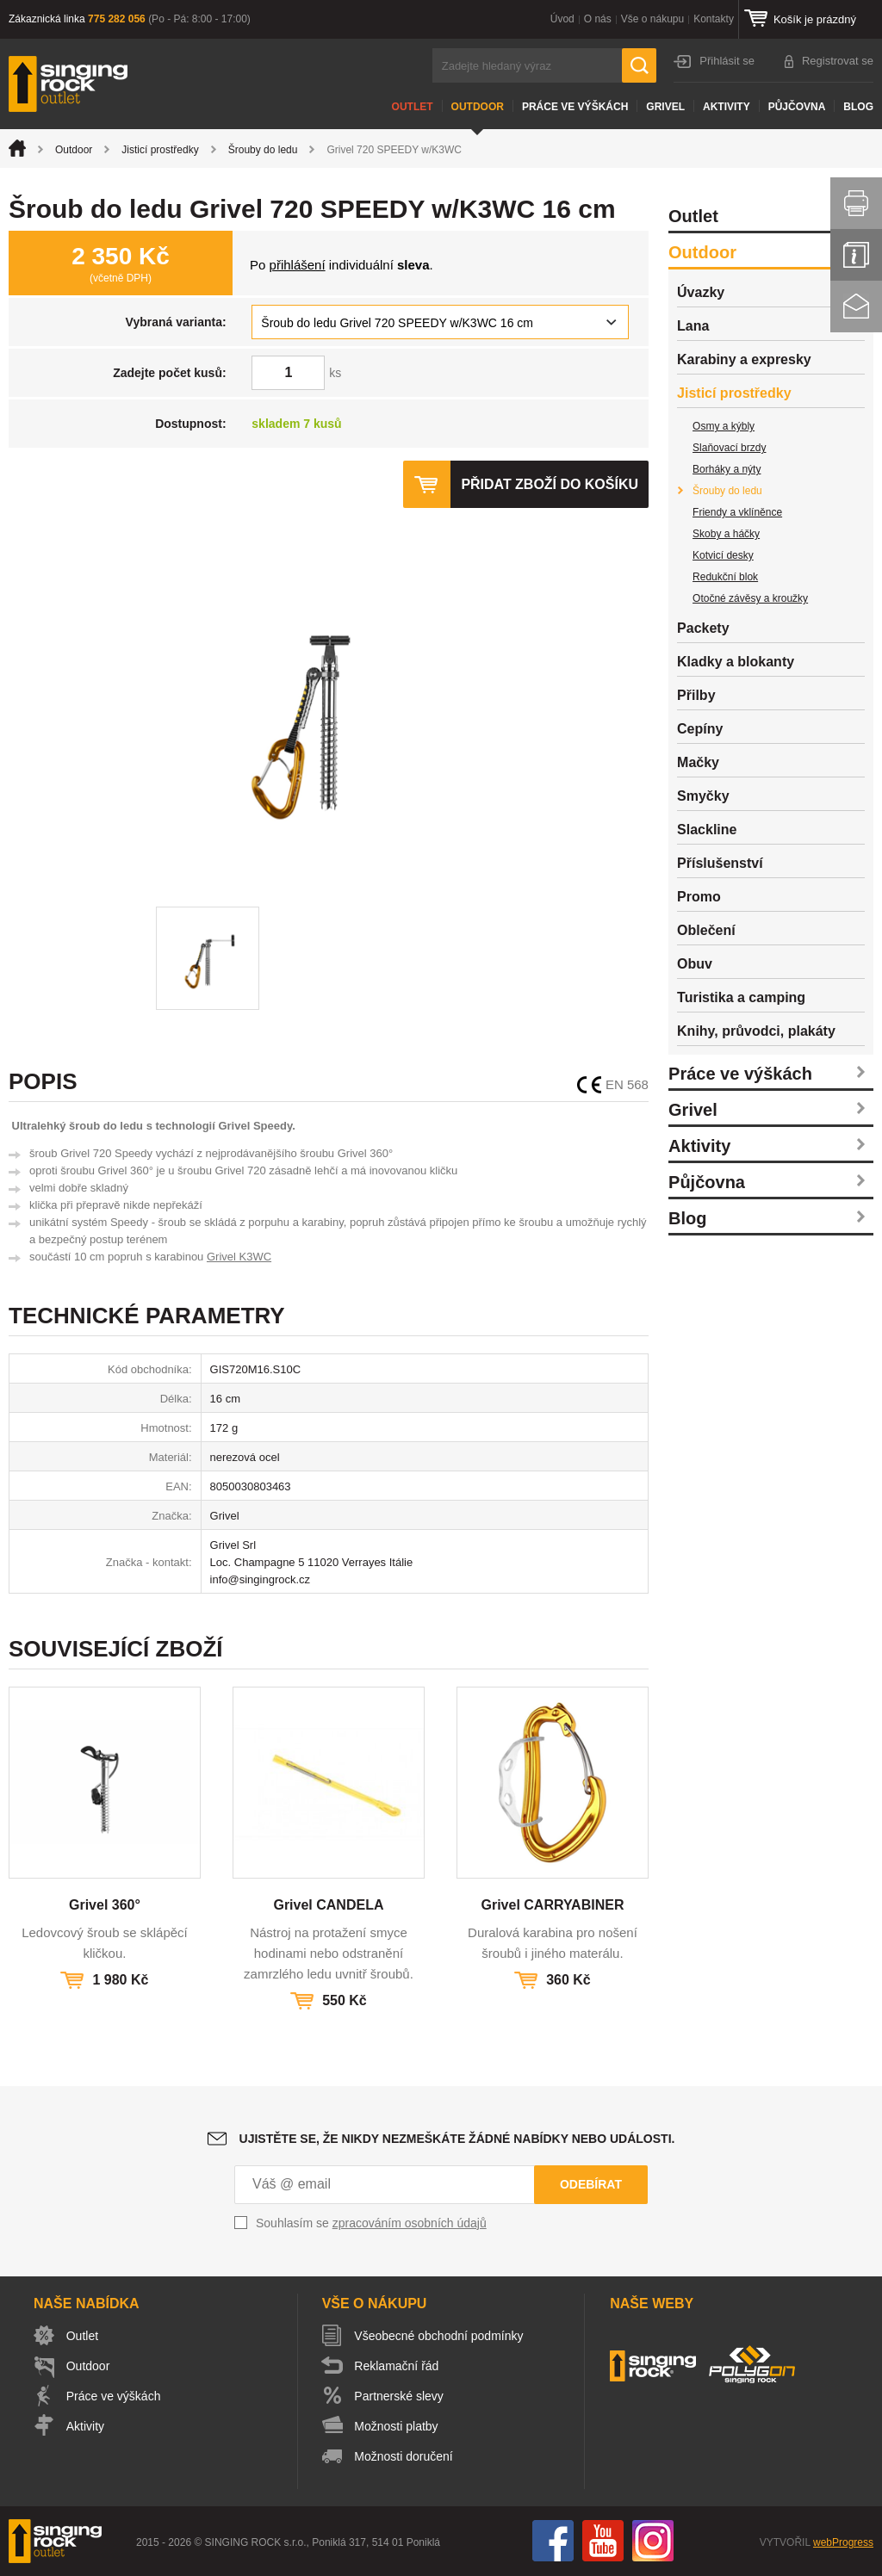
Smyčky (703, 796)
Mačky (698, 762)
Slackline (706, 829)
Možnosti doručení (404, 2456)
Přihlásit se (727, 60)
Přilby (696, 695)
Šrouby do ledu (263, 150)
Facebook (553, 2540)
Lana (693, 326)
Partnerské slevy (399, 2396)
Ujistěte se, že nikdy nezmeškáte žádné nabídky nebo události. (457, 2139)
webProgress (843, 2542)
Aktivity (726, 107)
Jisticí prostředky (159, 150)
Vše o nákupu (652, 19)
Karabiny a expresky (744, 359)
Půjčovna (797, 107)
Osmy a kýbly (724, 426)
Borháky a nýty (727, 469)
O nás (598, 19)
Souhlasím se (371, 2223)
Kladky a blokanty (735, 661)
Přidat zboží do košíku (549, 484)
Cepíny (700, 728)
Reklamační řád (397, 2366)
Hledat (639, 65)
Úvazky (700, 292)
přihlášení (298, 264)
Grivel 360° (104, 1905)
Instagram (653, 2540)
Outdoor (477, 107)
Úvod (562, 19)
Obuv (694, 964)
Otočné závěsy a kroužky (750, 598)
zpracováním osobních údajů (409, 2223)
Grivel (665, 107)
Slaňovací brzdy (729, 448)
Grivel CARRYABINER (552, 1905)
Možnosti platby (396, 2426)
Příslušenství (720, 863)
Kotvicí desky (723, 555)
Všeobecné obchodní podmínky (439, 2336)
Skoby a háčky (726, 534)
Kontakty (713, 19)
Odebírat (591, 2184)
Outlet (412, 107)
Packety (703, 628)
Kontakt (856, 306)
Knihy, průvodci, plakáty (756, 1031)
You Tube (603, 2540)
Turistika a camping (741, 997)
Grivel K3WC (239, 1256)
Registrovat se (837, 60)
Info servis (856, 255)
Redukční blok (725, 577)
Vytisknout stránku (856, 203)
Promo (699, 896)
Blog (858, 107)
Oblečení (706, 930)
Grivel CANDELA (328, 1905)
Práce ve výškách (575, 107)
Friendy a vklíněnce (737, 512)
